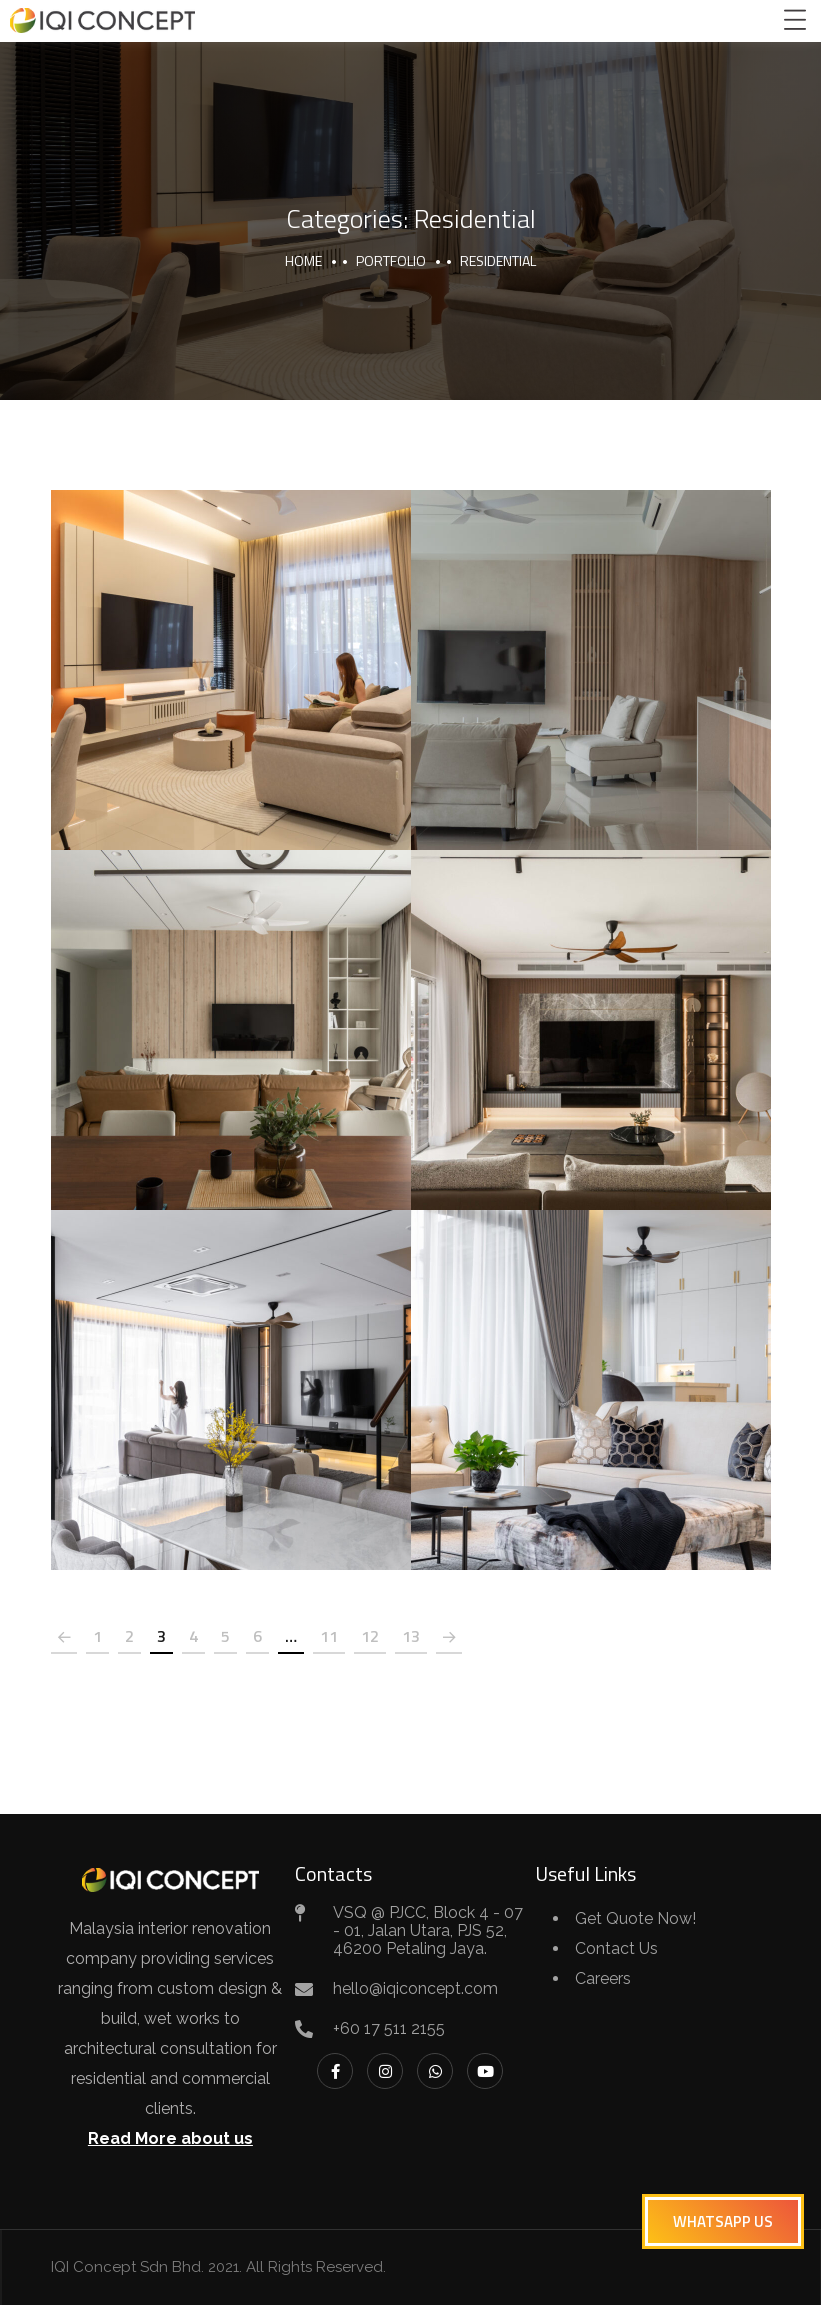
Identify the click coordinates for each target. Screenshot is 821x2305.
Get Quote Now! (635, 1918)
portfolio (391, 260)
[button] (723, 2221)
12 (370, 1636)
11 (329, 1636)
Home (303, 260)
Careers (603, 1978)
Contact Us (616, 1948)
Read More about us (170, 2138)
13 (411, 1636)
